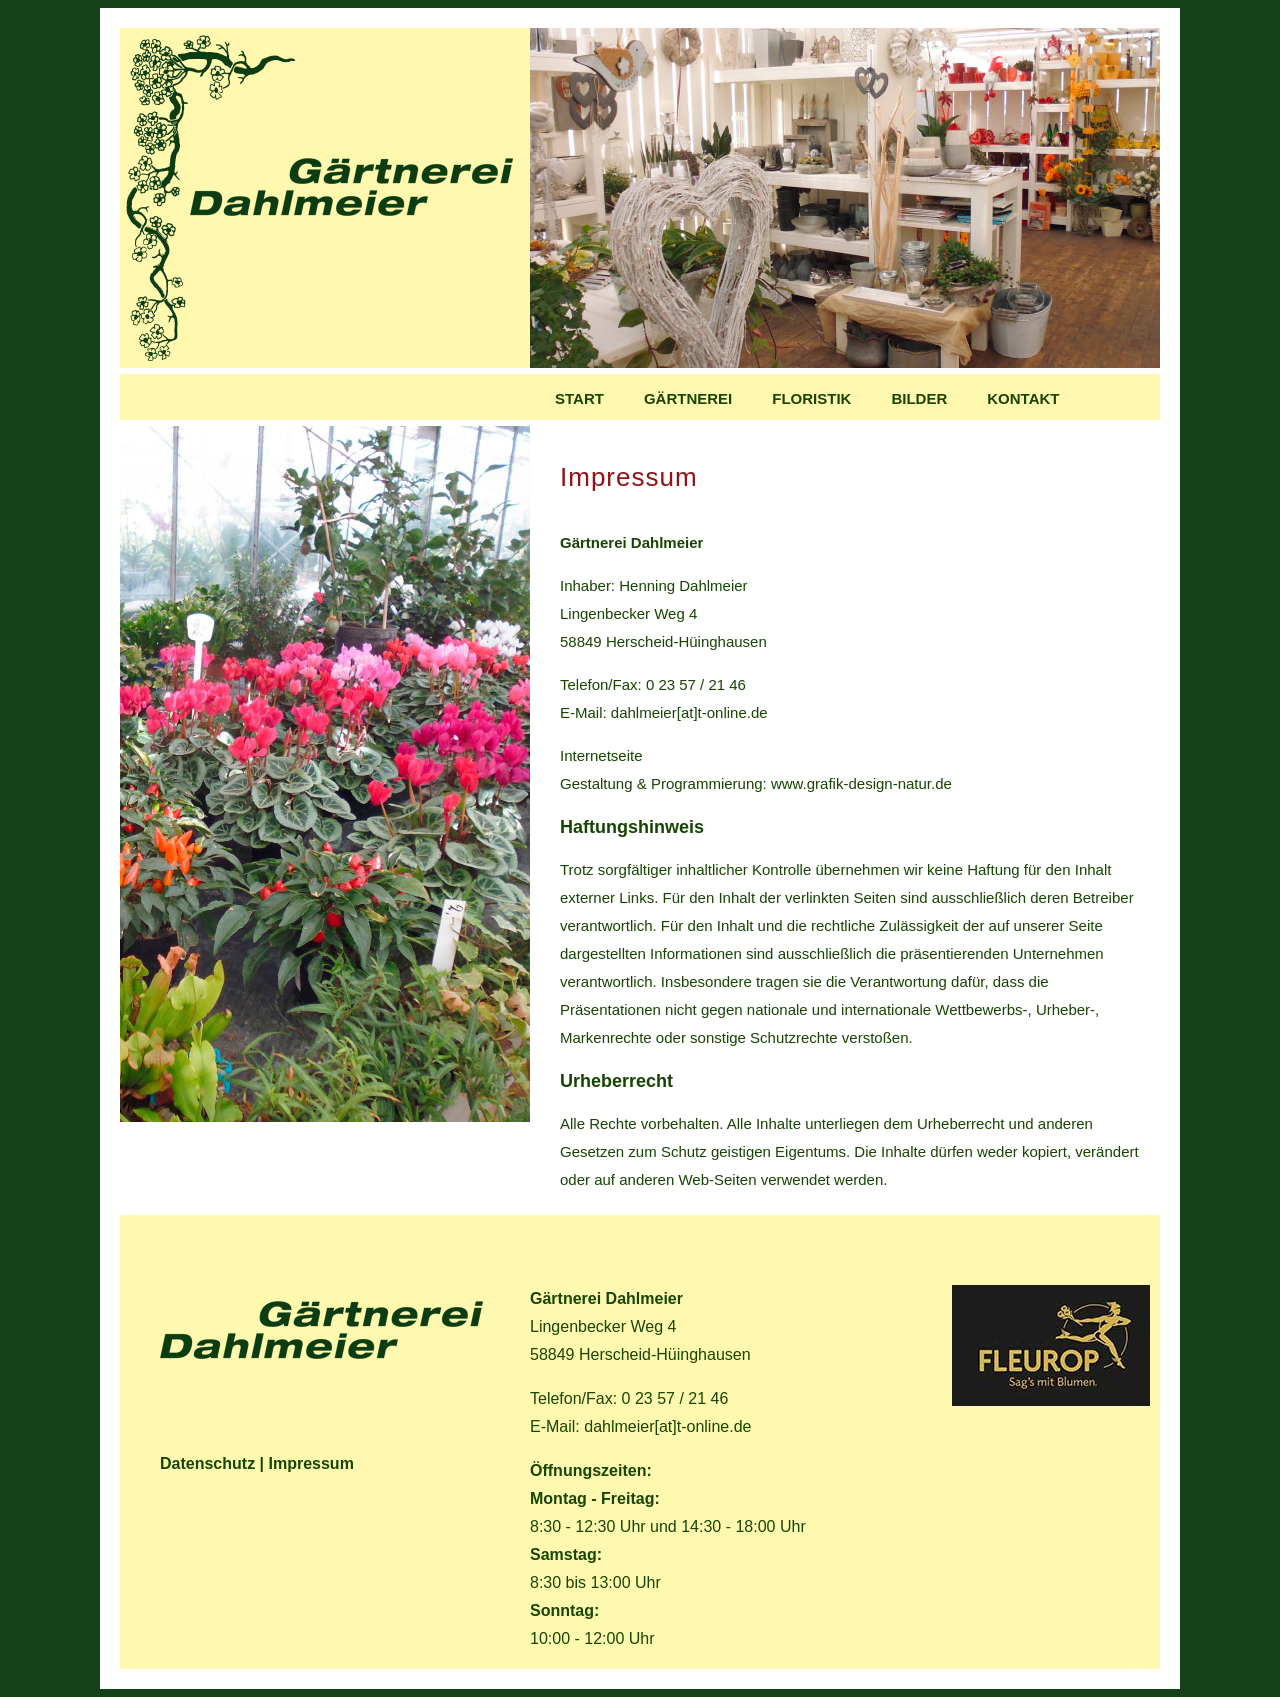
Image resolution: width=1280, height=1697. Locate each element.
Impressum (311, 1463)
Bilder (919, 398)
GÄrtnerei (688, 398)
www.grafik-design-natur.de (861, 783)
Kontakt (1023, 398)
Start (579, 398)
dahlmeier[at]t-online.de (689, 712)
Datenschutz (207, 1463)
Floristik (811, 398)
